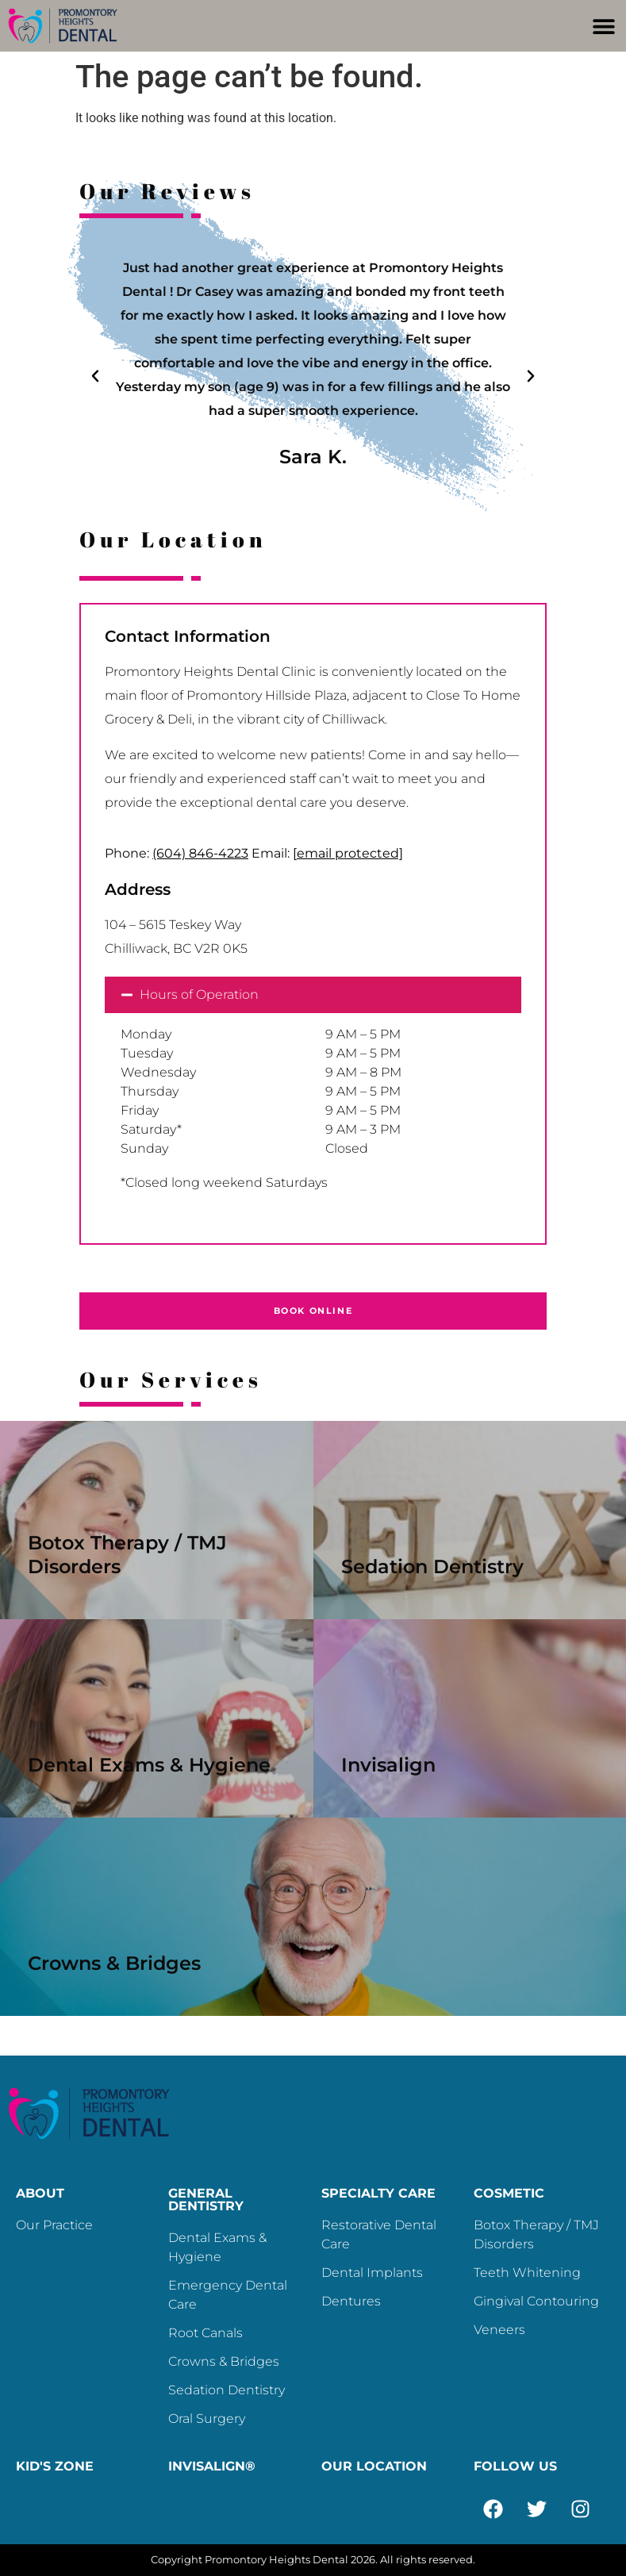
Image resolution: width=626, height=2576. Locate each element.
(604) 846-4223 (200, 853)
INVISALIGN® (211, 2466)
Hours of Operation (199, 994)
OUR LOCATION (374, 2466)
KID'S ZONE (55, 2466)
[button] (604, 26)
